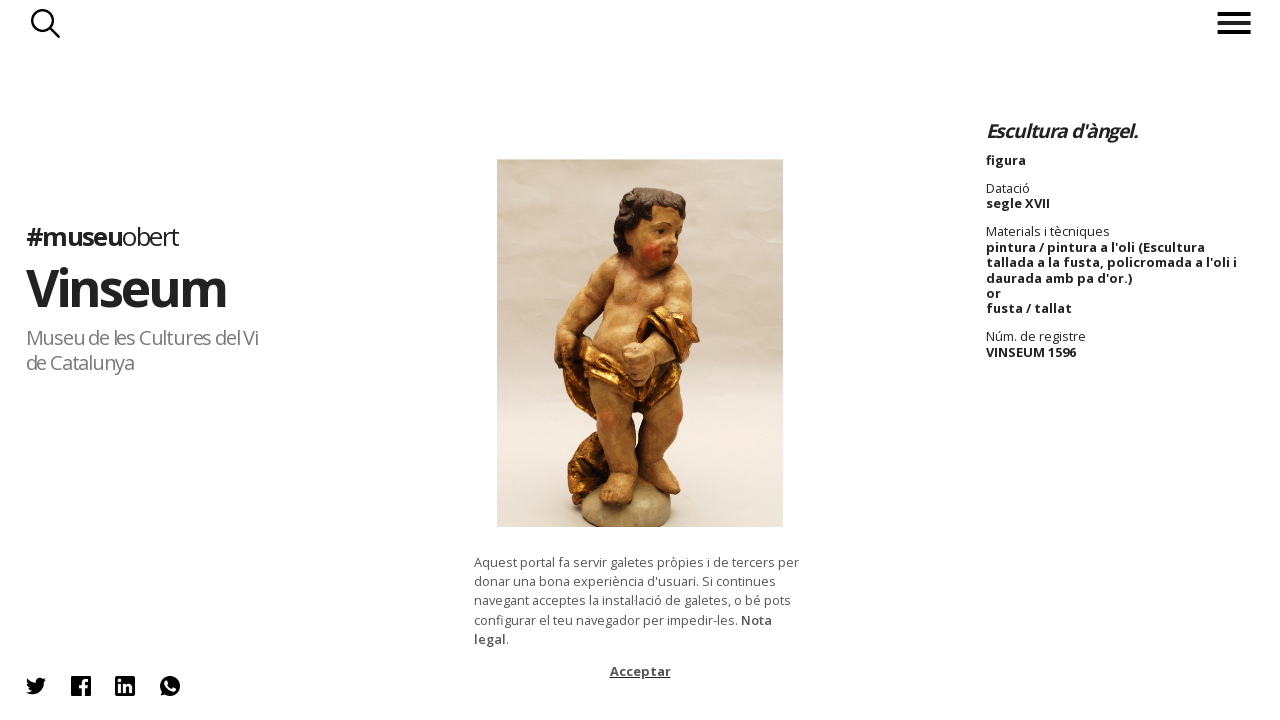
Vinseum (126, 287)
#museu (102, 236)
